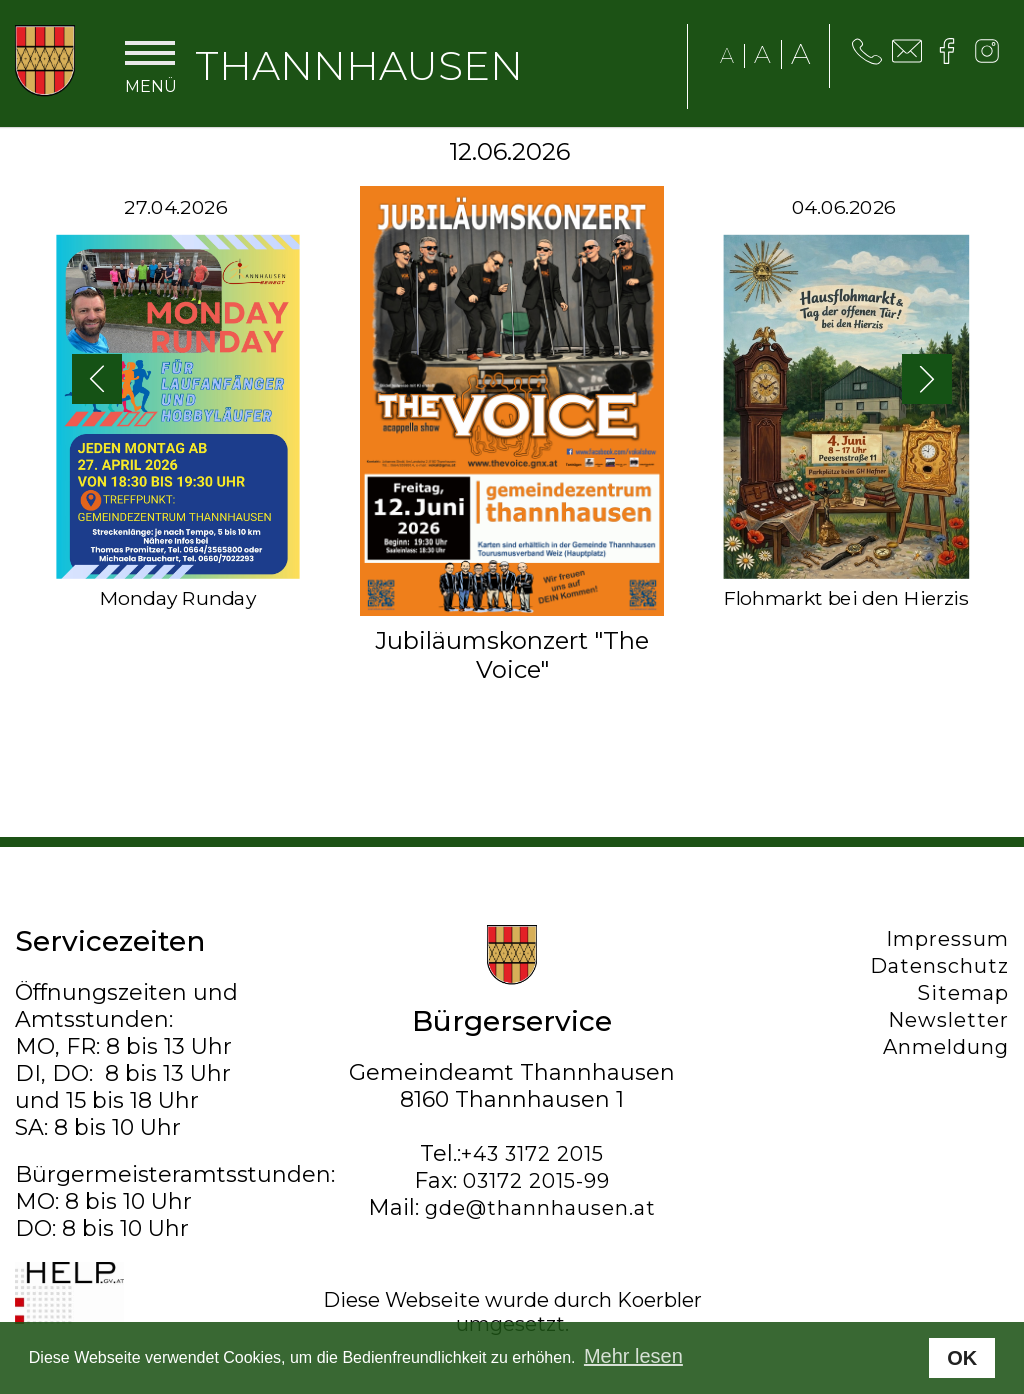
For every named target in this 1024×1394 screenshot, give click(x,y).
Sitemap (963, 993)
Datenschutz (939, 966)
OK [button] (962, 1358)
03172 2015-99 (536, 1181)
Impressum (947, 939)
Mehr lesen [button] (633, 1356)
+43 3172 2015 (532, 1154)
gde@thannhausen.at (540, 1208)
